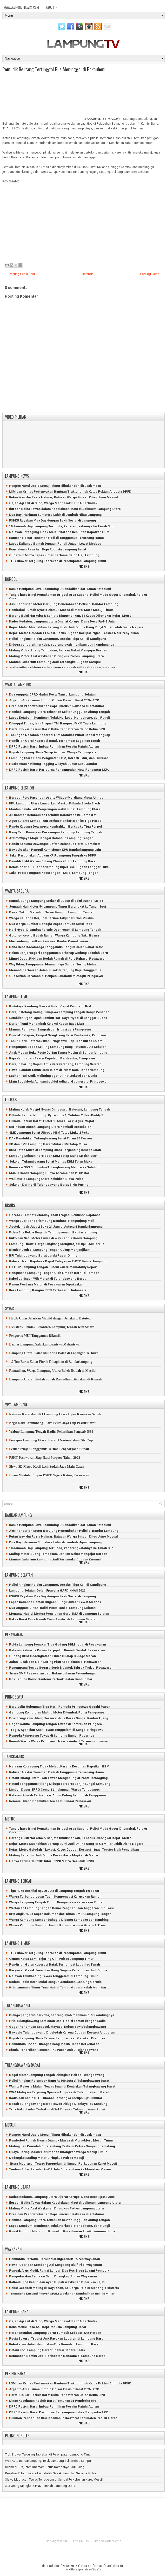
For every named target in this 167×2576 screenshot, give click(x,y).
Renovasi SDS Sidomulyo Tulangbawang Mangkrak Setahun (54, 1167)
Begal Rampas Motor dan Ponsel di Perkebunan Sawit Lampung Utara (62, 2231)
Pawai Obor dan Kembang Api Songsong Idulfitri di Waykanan (55, 2265)
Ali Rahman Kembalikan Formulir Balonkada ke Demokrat (52, 815)
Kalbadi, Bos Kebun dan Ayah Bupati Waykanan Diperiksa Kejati (57, 2282)
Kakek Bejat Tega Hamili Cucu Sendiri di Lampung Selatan (53, 1619)
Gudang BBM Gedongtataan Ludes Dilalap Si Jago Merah (52, 1656)
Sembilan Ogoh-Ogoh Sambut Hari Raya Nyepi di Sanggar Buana (58, 1018)
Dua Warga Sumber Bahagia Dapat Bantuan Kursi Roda (50, 924)
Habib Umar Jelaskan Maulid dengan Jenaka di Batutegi (50, 1318)
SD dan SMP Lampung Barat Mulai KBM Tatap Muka (48, 1144)
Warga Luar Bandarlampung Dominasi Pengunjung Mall (51, 1221)
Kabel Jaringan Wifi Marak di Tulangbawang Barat (47, 1278)
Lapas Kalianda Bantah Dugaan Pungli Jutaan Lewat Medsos (55, 543)
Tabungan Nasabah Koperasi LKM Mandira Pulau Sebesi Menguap (59, 735)
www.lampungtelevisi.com (21, 7)
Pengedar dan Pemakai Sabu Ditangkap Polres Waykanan (53, 2276)
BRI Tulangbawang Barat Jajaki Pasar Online (43, 1255)
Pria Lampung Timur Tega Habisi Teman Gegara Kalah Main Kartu (59, 1987)
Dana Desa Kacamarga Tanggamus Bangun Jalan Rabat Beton (56, 947)
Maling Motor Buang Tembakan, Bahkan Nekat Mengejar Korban (58, 650)
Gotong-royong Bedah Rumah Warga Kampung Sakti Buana (54, 935)
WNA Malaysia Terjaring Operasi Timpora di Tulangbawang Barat (59, 2092)
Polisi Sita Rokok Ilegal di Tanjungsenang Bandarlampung (53, 1232)
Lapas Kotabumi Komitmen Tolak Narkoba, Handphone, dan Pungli (59, 717)
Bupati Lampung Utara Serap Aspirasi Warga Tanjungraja (52, 752)
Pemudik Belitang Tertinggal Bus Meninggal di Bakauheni (53, 69)
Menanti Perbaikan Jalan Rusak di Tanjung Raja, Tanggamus (55, 970)
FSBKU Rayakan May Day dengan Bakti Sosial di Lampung (52, 520)
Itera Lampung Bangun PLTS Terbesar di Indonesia (47, 1290)
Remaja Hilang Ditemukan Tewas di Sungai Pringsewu (50, 1801)
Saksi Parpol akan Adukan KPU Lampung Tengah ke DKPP (52, 855)
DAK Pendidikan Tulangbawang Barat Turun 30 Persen (50, 1138)
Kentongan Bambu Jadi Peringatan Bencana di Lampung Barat (57, 2356)
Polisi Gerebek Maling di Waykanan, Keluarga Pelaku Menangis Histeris (64, 2288)
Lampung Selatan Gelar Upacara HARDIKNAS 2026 (47, 1590)
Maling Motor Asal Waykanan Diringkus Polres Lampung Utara (56, 656)
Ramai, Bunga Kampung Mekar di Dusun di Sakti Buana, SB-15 (56, 901)
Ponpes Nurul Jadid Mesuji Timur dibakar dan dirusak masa (55, 486)
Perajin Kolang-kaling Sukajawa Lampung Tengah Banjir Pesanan (59, 1012)
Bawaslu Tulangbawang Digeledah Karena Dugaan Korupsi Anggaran (62, 2032)
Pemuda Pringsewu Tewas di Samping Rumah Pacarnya (51, 1735)
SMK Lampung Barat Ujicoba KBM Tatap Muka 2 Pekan (50, 1132)
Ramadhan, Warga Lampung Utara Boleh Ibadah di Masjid (52, 1370)
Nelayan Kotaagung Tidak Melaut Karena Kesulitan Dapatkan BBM (59, 532)
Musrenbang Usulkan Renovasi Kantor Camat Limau (48, 941)
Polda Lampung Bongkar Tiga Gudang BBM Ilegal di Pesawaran (57, 1644)
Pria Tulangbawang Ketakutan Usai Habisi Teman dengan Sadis (57, 2021)
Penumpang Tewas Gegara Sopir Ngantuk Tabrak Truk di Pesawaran (61, 1667)
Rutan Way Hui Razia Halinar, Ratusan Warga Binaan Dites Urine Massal (63, 497)
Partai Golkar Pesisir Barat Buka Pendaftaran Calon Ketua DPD (57, 729)
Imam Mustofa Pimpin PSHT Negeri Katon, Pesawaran (49, 1475)
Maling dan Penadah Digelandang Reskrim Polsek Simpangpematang (62, 2146)
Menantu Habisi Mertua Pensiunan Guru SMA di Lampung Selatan (59, 1613)
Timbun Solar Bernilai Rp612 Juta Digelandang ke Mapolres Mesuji (60, 2169)
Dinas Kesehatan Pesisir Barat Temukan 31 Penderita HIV (52, 2400)
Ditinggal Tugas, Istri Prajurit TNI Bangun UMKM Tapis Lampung (57, 723)
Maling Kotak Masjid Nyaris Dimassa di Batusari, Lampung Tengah (59, 1109)
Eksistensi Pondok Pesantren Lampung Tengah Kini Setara (51, 1327)
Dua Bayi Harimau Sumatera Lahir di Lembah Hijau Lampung (55, 514)
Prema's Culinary (58, 2550)
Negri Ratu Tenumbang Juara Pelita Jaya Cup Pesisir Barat (52, 1423)
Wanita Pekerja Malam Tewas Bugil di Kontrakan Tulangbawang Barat (62, 2086)
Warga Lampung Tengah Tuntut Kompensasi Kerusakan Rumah (56, 1902)
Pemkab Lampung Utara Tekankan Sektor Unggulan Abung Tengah (59, 712)
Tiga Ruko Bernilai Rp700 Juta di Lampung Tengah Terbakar (54, 1891)
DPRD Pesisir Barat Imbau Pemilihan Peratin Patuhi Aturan (54, 746)
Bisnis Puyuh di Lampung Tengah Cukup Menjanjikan (49, 1249)
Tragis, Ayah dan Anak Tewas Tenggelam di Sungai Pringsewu (56, 1730)
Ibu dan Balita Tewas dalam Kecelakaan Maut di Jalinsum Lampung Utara (65, 509)
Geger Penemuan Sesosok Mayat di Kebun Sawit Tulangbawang (57, 2026)
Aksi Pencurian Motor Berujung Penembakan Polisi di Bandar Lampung (63, 604)
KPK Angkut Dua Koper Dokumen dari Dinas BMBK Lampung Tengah (60, 1914)
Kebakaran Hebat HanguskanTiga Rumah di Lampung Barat (54, 2344)
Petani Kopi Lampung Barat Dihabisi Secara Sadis (47, 2350)
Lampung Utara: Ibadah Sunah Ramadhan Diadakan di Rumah (55, 1379)
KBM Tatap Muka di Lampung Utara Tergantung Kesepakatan (55, 1150)
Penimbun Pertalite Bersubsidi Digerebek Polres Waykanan (54, 2259)
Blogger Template (92, 2547)
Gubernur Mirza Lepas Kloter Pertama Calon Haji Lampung (54, 555)
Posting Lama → (151, 274)
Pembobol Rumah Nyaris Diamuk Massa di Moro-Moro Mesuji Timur (61, 610)
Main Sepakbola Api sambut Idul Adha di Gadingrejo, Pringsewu (58, 1081)
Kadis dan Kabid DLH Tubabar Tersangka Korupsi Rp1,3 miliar (55, 2098)
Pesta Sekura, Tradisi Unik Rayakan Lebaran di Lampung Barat (56, 2338)
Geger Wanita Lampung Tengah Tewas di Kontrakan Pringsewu (56, 1724)
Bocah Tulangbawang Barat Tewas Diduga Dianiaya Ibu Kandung (58, 2104)
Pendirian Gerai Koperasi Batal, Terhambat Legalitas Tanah (54, 741)
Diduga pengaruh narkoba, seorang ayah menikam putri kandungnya (61, 644)
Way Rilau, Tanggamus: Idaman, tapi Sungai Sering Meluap (54, 964)
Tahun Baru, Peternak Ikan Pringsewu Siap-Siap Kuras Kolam (55, 1041)
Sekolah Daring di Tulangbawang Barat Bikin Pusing (48, 1184)
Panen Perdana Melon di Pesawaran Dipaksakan (46, 1284)
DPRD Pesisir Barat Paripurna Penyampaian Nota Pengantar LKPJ (59, 769)
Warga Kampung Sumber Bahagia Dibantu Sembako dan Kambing (59, 1919)
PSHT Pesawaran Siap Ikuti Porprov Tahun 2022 (44, 1457)
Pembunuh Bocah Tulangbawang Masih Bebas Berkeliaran (54, 2044)
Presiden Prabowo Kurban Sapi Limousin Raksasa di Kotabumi (56, 706)
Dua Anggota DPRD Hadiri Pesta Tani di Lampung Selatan (52, 694)
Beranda (88, 274)
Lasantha (115, 2547)
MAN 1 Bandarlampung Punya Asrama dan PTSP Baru (50, 1173)
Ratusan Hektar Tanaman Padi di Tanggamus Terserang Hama (56, 538)
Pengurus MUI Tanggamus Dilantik (35, 1336)
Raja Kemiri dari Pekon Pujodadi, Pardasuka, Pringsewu (52, 1058)
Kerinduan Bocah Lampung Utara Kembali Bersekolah (50, 1127)
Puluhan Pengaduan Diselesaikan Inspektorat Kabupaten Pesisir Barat (63, 2418)
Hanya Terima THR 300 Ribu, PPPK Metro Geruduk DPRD (51, 1861)
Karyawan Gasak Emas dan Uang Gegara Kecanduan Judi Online (58, 1970)
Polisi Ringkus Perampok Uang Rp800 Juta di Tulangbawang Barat (59, 2080)
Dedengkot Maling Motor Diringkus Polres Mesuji (46, 2158)
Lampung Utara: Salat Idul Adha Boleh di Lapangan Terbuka (53, 1353)
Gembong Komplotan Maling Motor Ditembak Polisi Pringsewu (56, 1712)
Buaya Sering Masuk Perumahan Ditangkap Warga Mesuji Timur (58, 2152)
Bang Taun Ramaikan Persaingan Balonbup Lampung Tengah (55, 832)
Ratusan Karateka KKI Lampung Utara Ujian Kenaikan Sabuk (55, 1414)
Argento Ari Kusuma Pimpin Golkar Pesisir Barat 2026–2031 (54, 700)
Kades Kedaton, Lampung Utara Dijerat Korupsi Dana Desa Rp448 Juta (62, 621)
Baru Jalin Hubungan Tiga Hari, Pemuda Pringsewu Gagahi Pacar (59, 1706)
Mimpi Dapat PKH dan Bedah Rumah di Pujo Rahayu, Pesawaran (58, 958)
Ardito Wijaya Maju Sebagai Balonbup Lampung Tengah (51, 838)
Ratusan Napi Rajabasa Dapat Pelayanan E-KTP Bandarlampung (58, 1261)
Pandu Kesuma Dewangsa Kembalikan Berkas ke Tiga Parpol (55, 826)
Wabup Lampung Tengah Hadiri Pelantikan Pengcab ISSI (51, 1431)
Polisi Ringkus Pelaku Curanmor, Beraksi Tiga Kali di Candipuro (57, 639)
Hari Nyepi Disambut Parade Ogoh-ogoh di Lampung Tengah (55, 929)
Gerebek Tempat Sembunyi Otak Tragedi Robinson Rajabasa (54, 1215)
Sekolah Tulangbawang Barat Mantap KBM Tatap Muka (50, 1161)
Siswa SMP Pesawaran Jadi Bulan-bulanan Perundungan (53, 1673)
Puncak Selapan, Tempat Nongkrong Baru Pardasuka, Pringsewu (58, 1035)
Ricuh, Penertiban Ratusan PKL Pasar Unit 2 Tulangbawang (54, 2050)
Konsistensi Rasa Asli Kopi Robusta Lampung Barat (47, 549)
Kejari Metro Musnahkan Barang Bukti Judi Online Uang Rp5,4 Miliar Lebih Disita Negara (76, 627)
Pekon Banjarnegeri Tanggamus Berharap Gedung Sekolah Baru (58, 953)
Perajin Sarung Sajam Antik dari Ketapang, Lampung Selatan (55, 1064)
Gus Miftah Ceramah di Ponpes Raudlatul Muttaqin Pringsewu (56, 976)
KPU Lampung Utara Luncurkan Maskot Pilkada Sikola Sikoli (54, 803)
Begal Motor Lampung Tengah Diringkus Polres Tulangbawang (57, 2075)
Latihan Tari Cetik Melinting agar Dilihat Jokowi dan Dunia (53, 1075)
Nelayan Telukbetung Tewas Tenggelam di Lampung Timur (53, 1976)
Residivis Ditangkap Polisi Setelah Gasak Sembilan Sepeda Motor (50, 2473)
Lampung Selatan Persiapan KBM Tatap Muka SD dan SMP (53, 1156)
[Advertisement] (82, 225)
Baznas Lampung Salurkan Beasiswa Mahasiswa (44, 1344)
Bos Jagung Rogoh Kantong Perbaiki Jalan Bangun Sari (51, 1679)
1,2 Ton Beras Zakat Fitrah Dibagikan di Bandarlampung (50, 1362)
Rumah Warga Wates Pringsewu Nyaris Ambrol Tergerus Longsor (58, 1741)
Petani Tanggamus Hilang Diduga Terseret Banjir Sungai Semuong (59, 1784)
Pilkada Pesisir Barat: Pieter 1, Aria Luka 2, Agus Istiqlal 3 (52, 1121)
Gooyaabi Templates (106, 2550)
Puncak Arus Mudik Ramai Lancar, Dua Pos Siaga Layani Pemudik (59, 2270)
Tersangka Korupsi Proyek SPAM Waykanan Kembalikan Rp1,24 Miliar (62, 2293)
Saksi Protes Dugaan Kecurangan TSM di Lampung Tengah (53, 873)
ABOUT (53, 6)
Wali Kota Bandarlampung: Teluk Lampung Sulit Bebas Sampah (49, 2460)
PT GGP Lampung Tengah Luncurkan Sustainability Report (53, 1267)
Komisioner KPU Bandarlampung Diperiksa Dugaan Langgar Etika (59, 867)
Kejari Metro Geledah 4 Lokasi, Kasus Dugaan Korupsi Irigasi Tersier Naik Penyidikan (74, 633)
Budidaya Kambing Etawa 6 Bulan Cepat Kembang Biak (50, 1006)
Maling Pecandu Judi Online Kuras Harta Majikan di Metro (53, 1855)
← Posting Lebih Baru (20, 274)
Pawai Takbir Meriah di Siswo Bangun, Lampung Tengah (51, 912)
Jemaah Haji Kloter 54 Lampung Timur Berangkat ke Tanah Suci (57, 906)
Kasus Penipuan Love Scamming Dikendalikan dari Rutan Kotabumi (60, 589)
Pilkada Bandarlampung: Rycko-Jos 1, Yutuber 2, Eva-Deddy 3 (56, 1115)
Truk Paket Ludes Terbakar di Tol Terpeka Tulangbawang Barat (57, 2109)
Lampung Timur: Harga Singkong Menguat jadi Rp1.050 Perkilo (56, 1244)
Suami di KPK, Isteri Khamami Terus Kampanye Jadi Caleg (44, 2467)
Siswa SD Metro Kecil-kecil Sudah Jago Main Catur (46, 1466)
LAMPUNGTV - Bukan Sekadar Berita (96, 2541)
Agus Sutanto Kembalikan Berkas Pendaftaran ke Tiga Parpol (55, 821)
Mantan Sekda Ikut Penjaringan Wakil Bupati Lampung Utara (54, 809)
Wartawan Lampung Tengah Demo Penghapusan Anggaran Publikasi (61, 1908)
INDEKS (84, 567)
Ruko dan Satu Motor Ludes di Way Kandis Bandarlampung (53, 1238)
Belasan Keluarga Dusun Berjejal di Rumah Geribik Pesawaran (57, 1650)
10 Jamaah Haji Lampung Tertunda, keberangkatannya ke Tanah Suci (61, 526)
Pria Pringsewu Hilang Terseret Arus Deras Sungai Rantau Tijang (58, 1718)
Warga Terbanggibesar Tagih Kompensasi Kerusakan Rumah (55, 1896)
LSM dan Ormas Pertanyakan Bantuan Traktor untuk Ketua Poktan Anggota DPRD (70, 491)
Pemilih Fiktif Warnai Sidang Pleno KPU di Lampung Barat (52, 861)
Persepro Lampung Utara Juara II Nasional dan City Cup (51, 1440)
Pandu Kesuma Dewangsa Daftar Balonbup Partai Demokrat (54, 844)
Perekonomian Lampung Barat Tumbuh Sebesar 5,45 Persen (55, 2333)
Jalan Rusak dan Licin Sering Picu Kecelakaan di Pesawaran (55, 1662)
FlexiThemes (68, 2547)
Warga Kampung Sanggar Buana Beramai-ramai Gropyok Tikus (57, 1925)
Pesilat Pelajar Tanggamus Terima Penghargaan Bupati (49, 1449)
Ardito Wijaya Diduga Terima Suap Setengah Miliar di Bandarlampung (62, 667)
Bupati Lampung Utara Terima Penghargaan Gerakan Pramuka (57, 2038)
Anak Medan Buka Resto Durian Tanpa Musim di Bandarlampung (58, 1052)
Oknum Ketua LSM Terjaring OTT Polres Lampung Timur (51, 1958)
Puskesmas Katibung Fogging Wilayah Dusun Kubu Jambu (53, 764)
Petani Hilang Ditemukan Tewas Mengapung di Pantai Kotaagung (58, 1778)
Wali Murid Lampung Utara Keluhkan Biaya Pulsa (46, 1179)
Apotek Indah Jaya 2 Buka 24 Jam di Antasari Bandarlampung (56, 1226)
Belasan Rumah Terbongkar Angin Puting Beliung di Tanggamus (58, 1795)
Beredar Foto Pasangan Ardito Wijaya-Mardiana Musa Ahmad (56, 797)
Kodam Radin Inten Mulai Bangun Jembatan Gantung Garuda (55, 1982)
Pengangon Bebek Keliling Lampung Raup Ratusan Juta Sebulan (58, 1047)
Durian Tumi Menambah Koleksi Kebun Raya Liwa (46, 1023)
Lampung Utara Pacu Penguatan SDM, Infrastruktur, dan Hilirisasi (59, 758)
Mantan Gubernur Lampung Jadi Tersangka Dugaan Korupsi (55, 662)
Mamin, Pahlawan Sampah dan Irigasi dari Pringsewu (50, 1029)
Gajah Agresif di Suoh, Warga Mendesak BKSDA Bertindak (53, 503)
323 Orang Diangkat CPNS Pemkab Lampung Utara (40, 2486)
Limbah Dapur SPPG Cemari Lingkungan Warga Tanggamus (54, 1789)
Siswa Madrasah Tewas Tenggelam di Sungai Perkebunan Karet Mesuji (63, 2163)
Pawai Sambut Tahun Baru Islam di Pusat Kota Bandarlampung (56, 1070)
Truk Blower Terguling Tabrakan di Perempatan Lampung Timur (58, 561)
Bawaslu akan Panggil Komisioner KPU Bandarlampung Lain (55, 849)
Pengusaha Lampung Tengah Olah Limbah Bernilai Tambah (54, 1273)
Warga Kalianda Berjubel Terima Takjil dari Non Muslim (51, 918)
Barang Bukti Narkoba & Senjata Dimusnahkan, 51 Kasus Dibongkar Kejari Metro (70, 615)
